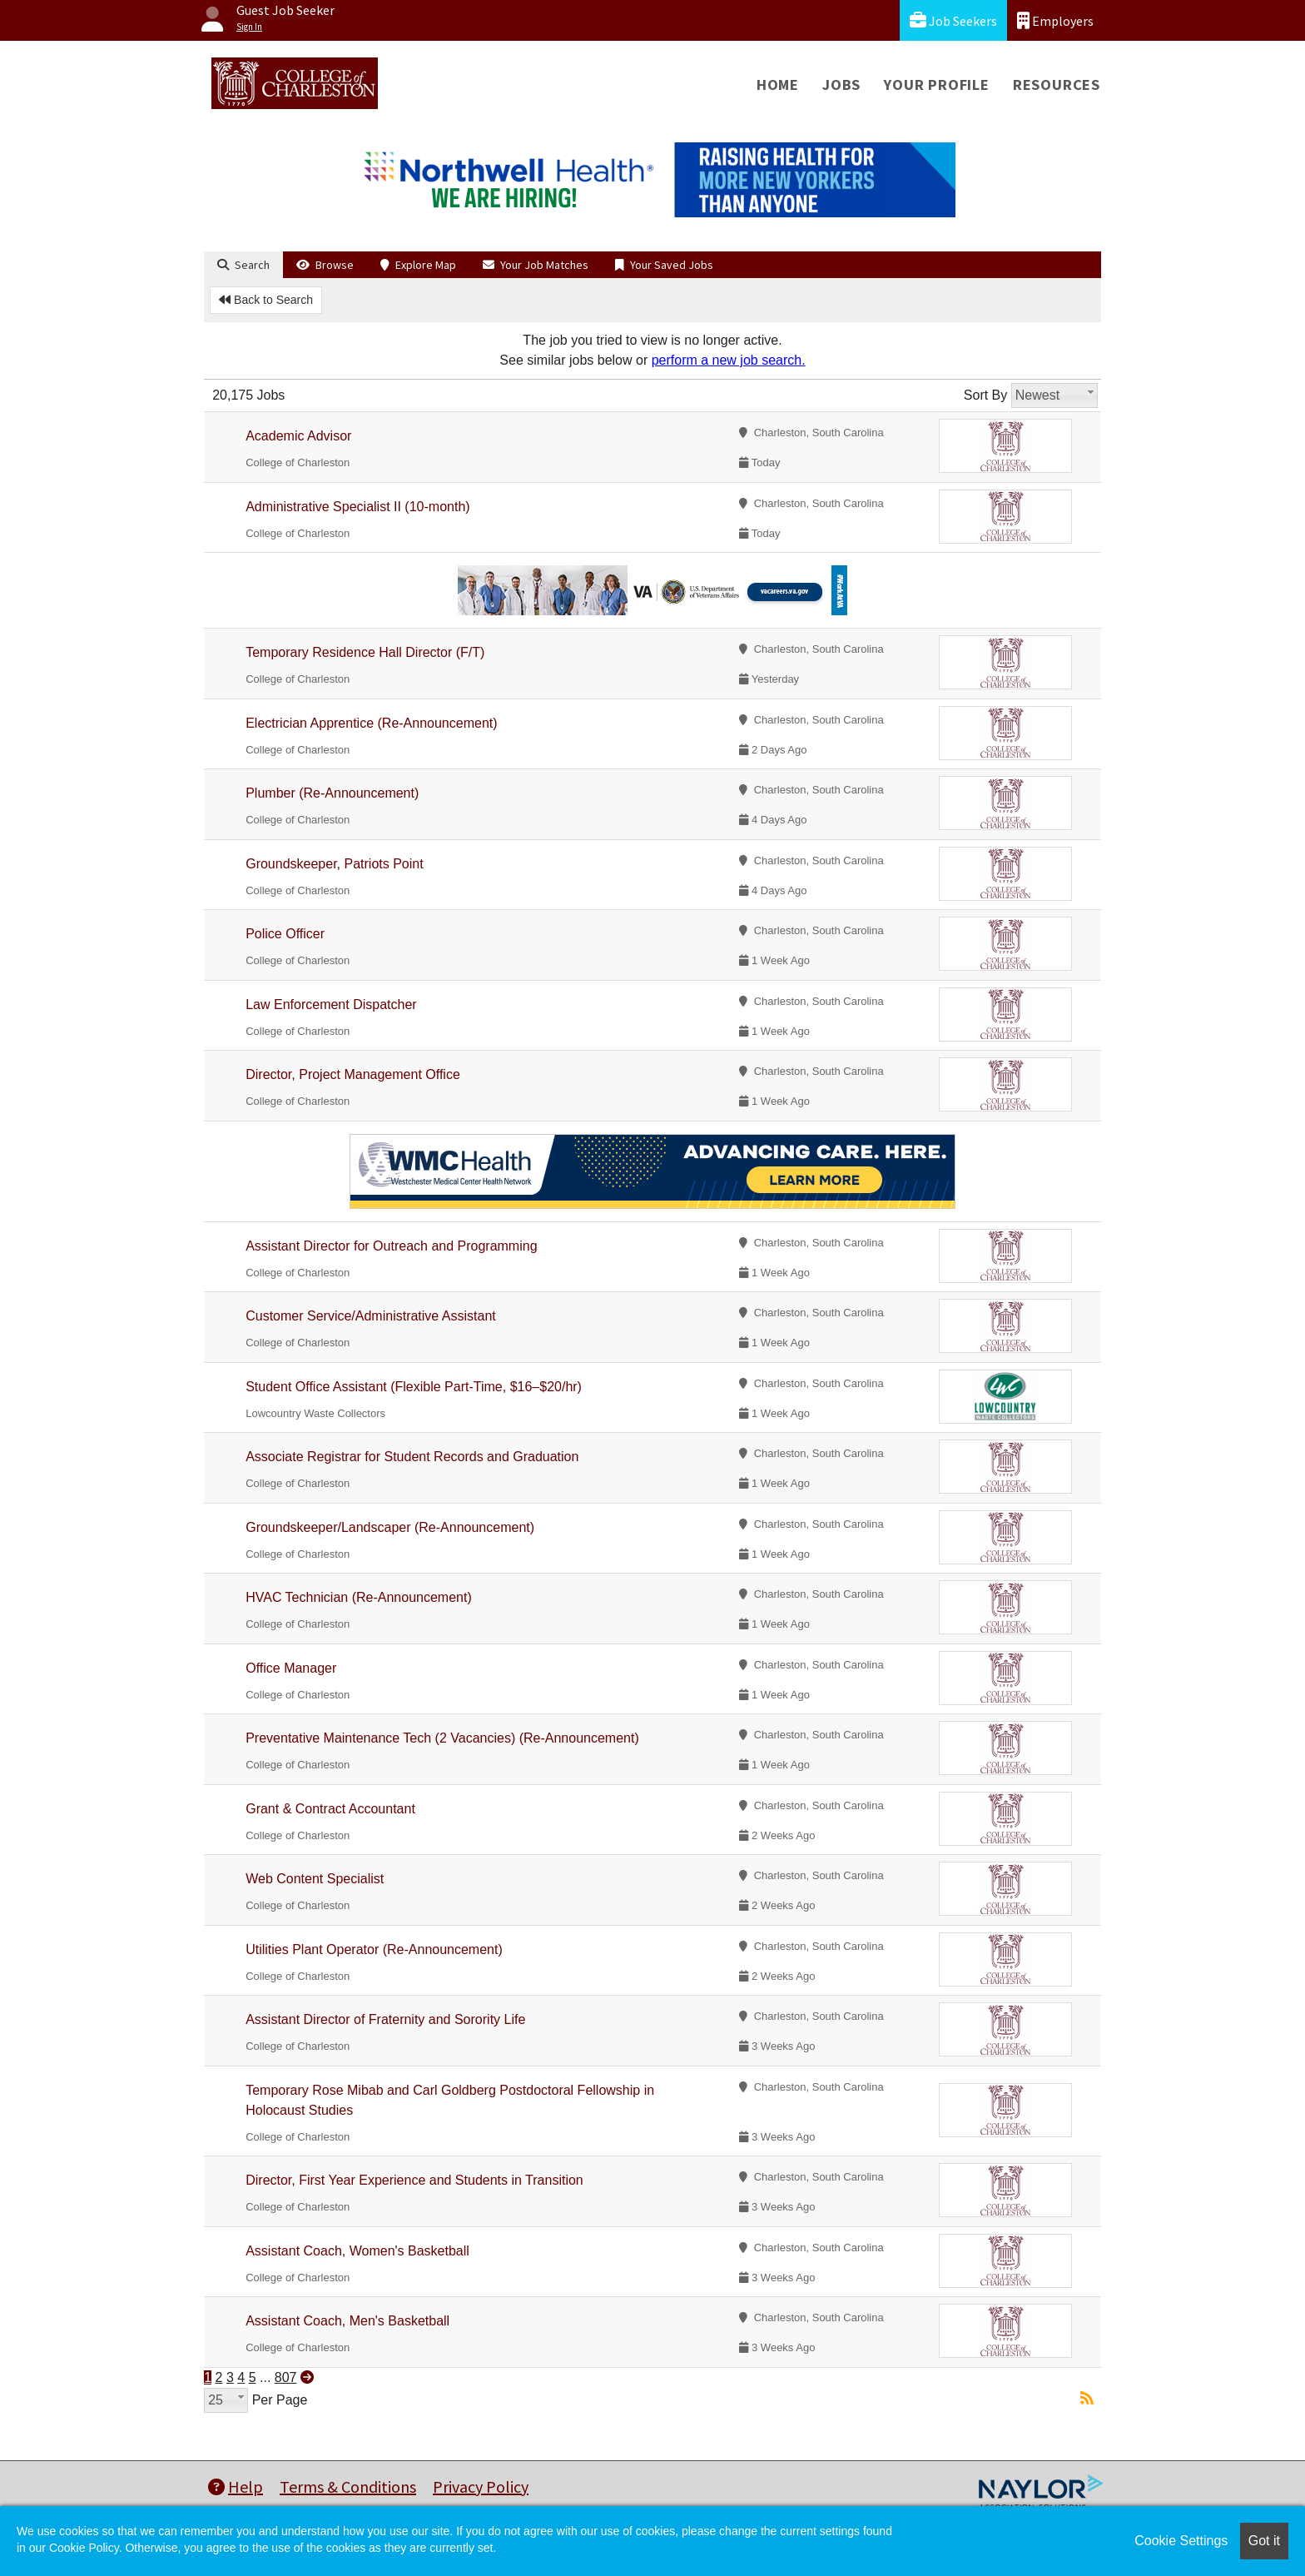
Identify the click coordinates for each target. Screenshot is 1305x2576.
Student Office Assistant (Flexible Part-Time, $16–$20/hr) (414, 1387)
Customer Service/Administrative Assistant (371, 1316)
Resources (1056, 84)
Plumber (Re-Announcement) (332, 793)
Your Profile (937, 84)
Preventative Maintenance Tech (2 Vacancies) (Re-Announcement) (442, 1738)
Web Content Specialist (315, 1879)
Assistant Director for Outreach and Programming (391, 1246)
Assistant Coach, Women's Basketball (357, 2251)
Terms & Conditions (348, 2486)
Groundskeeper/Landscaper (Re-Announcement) (390, 1527)
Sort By (985, 395)
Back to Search (266, 299)
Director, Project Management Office (353, 1074)
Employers (1055, 20)
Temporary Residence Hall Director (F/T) (365, 652)
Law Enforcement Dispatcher (331, 1004)
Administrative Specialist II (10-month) (357, 507)
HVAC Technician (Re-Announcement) (359, 1597)
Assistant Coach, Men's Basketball (347, 2321)
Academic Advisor (298, 436)
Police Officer (285, 934)
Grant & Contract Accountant (330, 1809)
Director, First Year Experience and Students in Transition (414, 2180)
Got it (1264, 2541)
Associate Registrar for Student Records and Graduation (412, 1457)
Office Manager (291, 1668)
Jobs (841, 84)
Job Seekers (953, 20)
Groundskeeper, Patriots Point (334, 864)
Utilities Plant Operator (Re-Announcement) (374, 1949)
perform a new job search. (729, 360)
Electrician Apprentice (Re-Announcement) (371, 723)
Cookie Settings (1181, 2541)
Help (235, 2486)
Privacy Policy (480, 2486)
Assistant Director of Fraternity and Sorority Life (385, 2019)
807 (286, 2377)
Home (778, 84)
